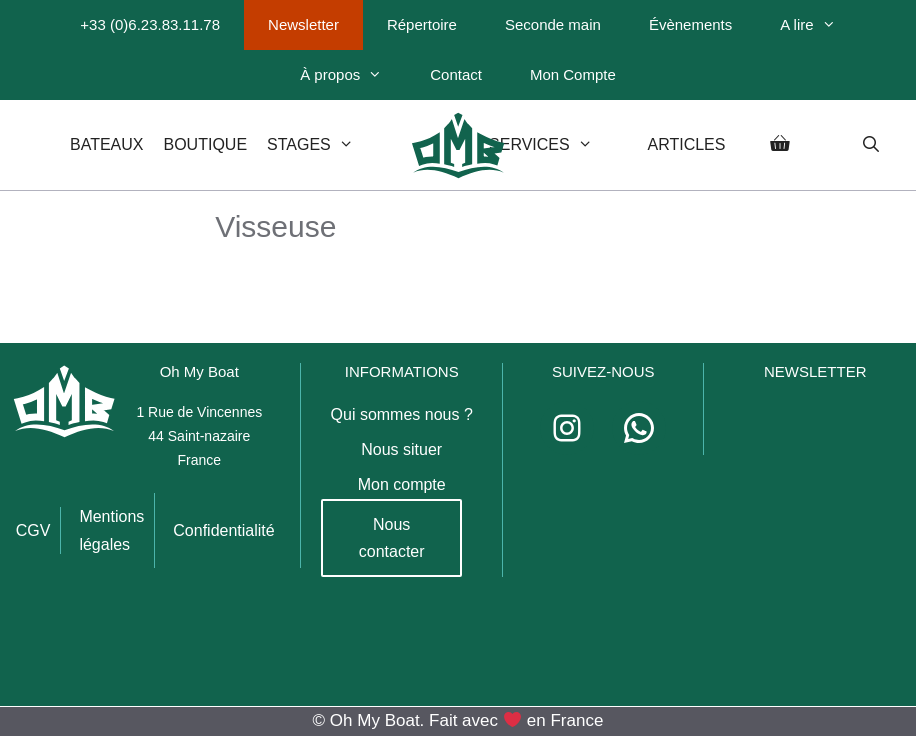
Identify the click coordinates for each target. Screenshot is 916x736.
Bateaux (107, 144)
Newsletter (303, 24)
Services (558, 145)
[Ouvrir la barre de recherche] (870, 145)
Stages (328, 145)
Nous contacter (392, 538)
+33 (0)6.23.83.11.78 (150, 24)
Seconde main (553, 24)
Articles (686, 144)
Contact (456, 74)
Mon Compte (573, 74)
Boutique (206, 144)
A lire (819, 25)
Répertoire (422, 24)
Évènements (690, 24)
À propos (353, 75)
